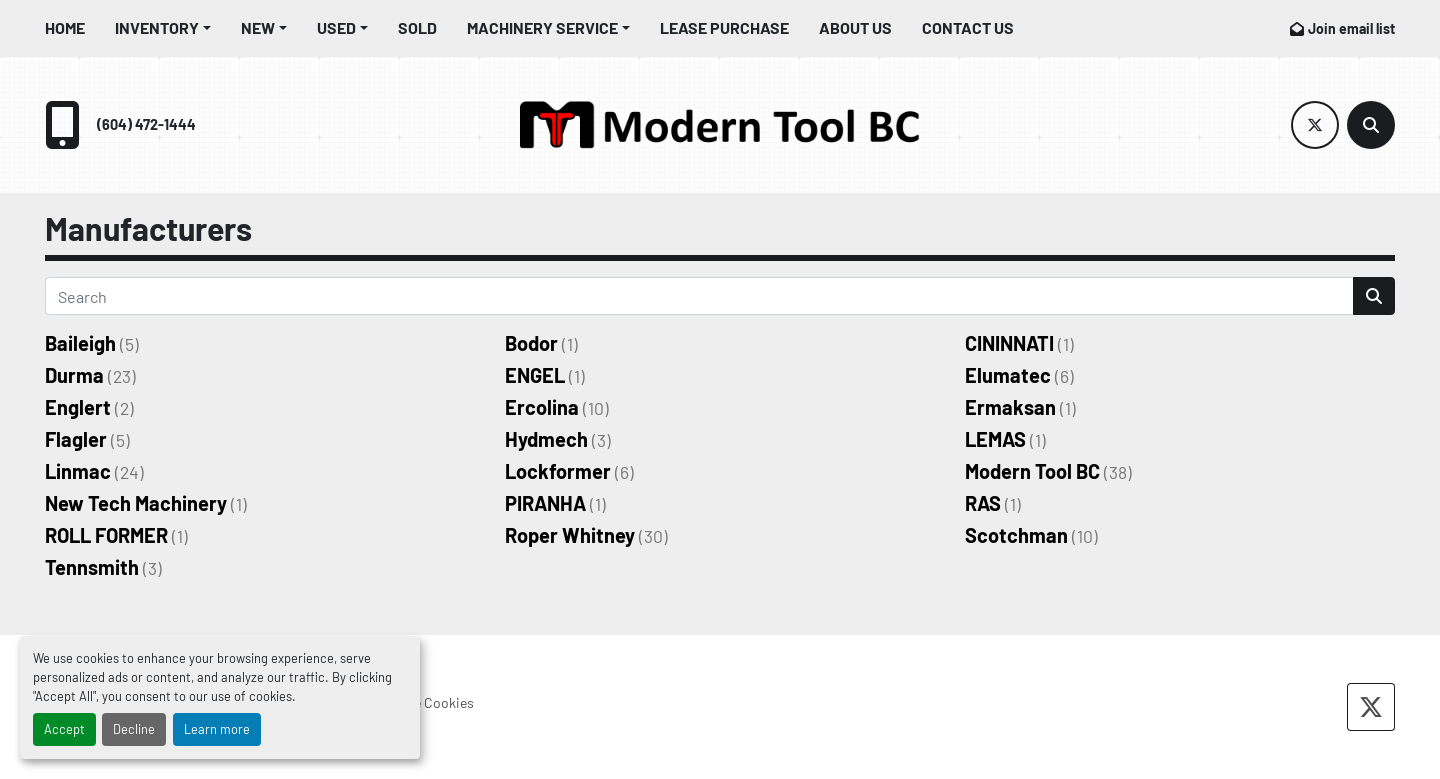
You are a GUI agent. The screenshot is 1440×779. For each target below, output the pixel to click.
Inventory (157, 27)
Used (336, 27)
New (258, 27)
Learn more (217, 729)
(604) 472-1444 (146, 124)
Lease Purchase (724, 27)
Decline (134, 729)
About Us (855, 27)
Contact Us (968, 27)
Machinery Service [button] (542, 27)
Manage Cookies (424, 702)
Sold (417, 27)
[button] (163, 28)
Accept (64, 729)
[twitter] (1315, 125)
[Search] (1371, 125)
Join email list (1351, 28)
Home (65, 27)
